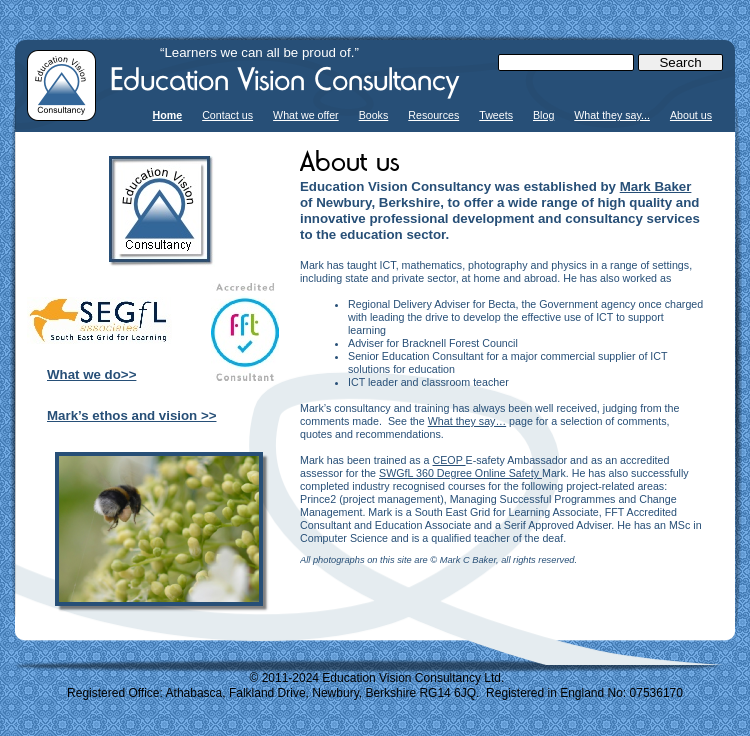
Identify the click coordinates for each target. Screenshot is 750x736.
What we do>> (91, 374)
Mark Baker (656, 186)
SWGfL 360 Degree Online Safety (460, 473)
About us (691, 115)
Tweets (496, 115)
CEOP (448, 460)
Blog (543, 115)
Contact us (227, 115)
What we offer (306, 115)
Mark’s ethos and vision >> (131, 415)
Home (168, 115)
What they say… (467, 421)
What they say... (612, 115)
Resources (433, 115)
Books (374, 115)
